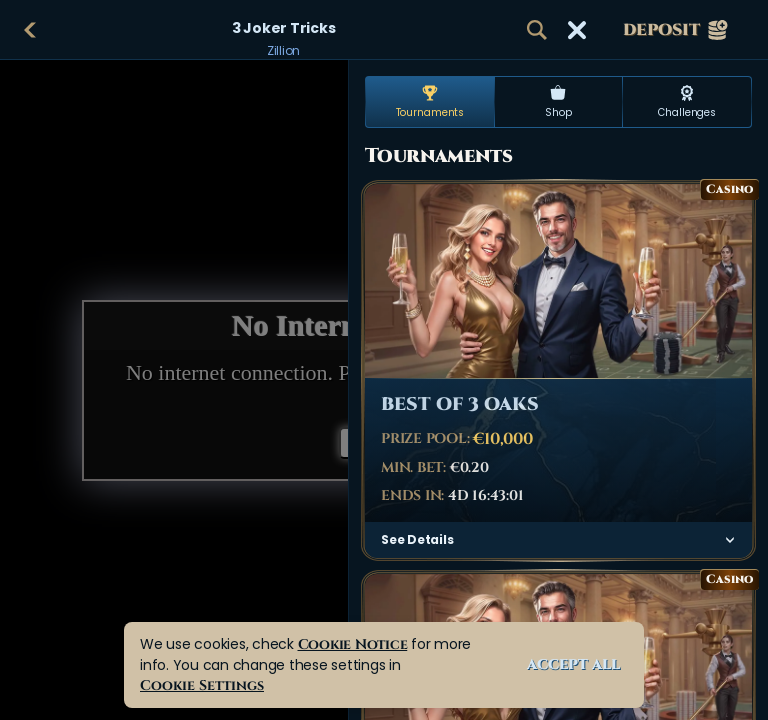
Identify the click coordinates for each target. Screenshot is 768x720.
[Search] (537, 30)
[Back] (30, 30)
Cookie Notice (353, 644)
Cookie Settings (202, 685)
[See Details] (730, 540)
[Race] (577, 30)
